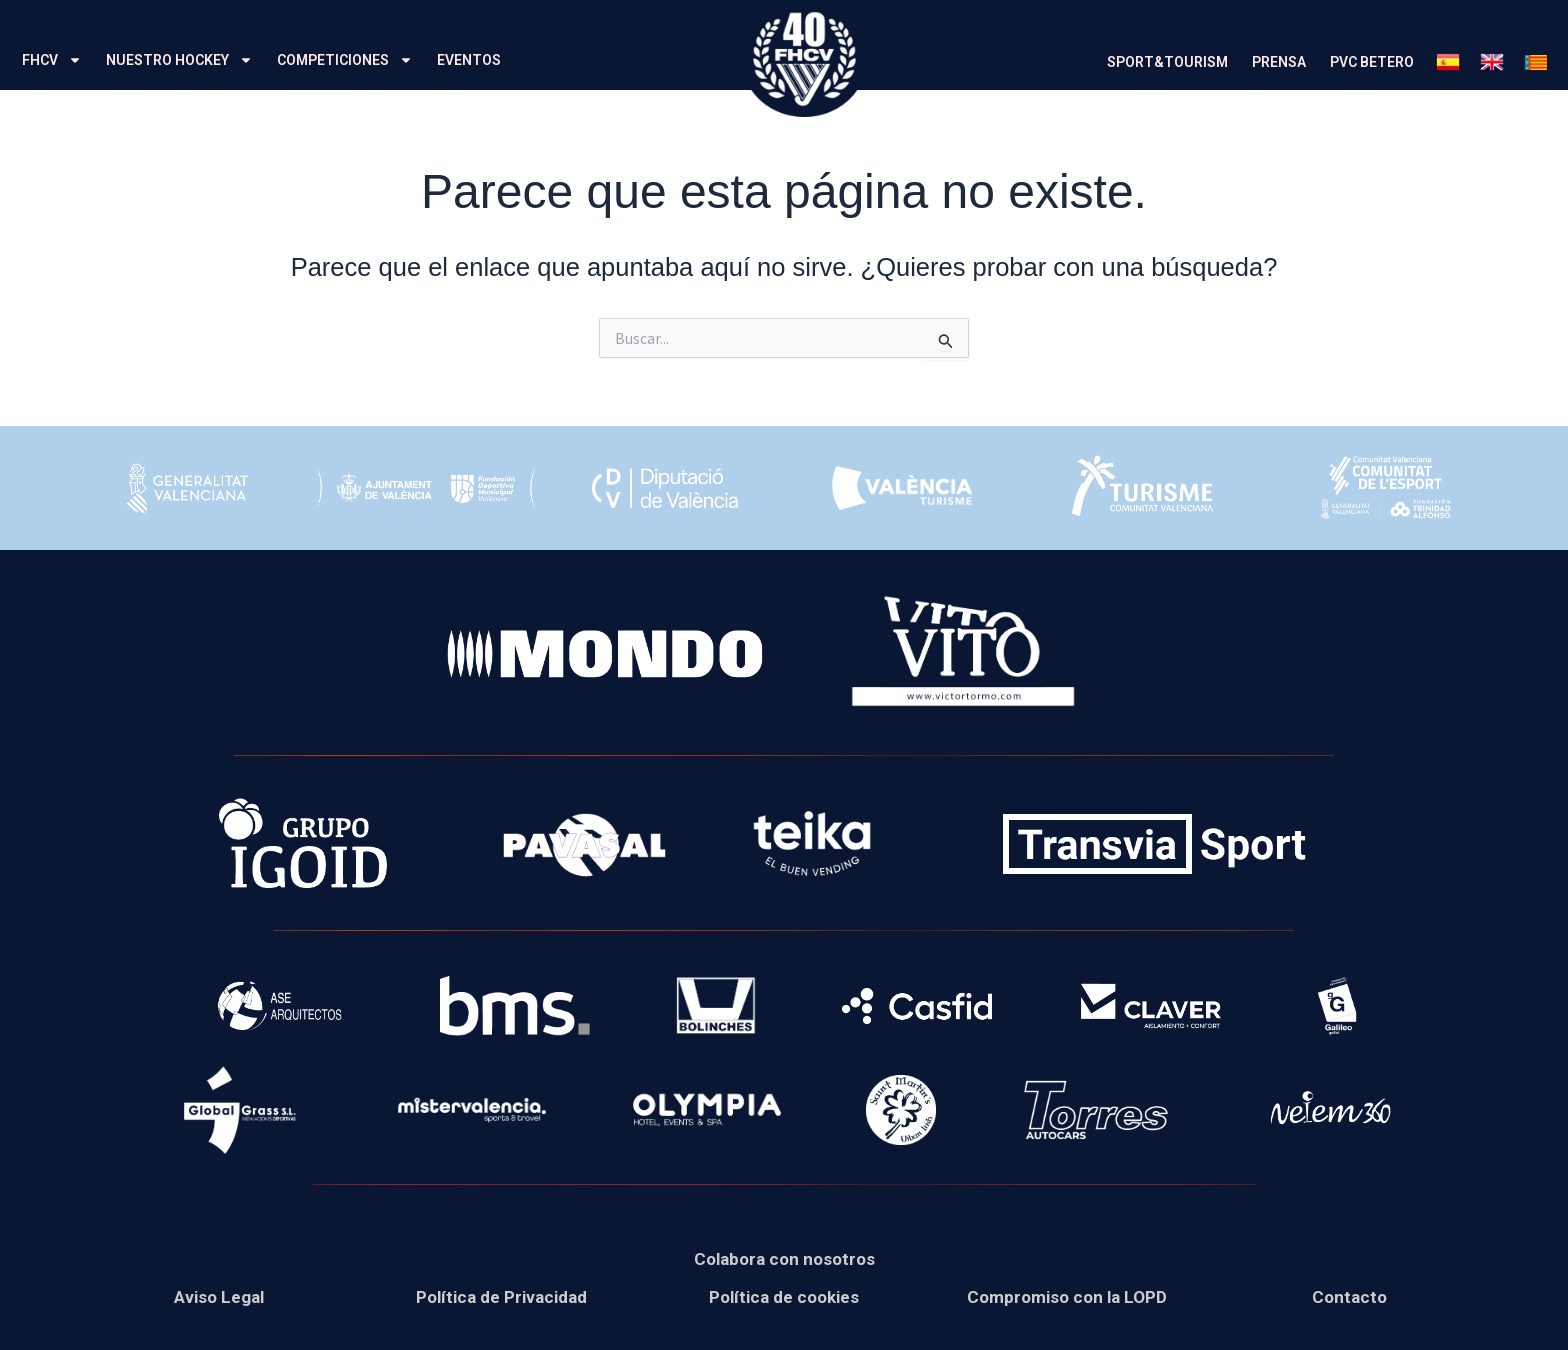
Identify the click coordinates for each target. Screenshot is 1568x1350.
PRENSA (1279, 62)
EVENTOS (469, 60)
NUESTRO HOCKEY (179, 60)
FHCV (52, 60)
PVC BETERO (1372, 62)
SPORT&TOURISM (1167, 62)
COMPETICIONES (345, 60)
